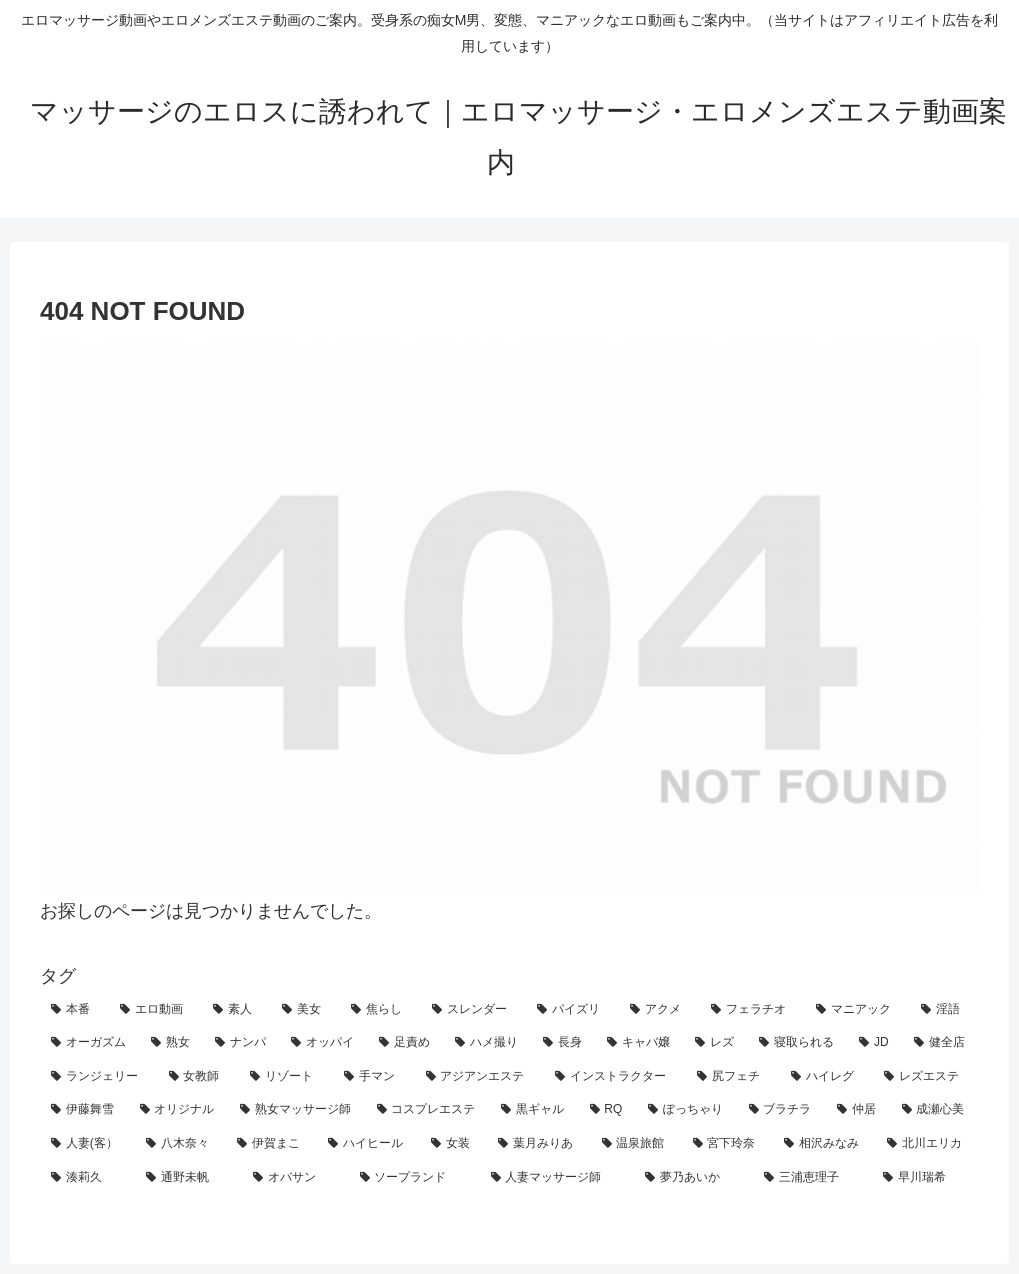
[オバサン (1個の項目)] (295, 1178)
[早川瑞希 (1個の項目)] (925, 1178)
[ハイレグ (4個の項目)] (827, 1077)
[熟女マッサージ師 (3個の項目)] (297, 1110)
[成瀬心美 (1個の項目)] (935, 1110)
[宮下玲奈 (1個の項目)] (727, 1144)
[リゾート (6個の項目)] (286, 1077)
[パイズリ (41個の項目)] (572, 1010)
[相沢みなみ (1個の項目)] (824, 1144)
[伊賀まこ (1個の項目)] (271, 1144)
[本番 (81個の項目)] (74, 1010)
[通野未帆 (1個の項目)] (188, 1178)
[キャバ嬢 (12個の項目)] (640, 1043)
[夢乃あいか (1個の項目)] (693, 1178)
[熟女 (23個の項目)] (172, 1043)
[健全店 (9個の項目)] (941, 1043)
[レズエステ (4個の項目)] (926, 1077)
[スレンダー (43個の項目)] (473, 1010)
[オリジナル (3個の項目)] (179, 1110)
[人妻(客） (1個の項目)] (87, 1144)
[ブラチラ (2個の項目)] (782, 1110)
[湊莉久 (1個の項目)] (87, 1178)
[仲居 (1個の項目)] (858, 1110)
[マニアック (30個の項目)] (857, 1010)
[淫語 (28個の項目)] (944, 1010)
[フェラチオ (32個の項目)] (752, 1010)
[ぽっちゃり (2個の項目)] (687, 1110)
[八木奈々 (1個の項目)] (180, 1144)
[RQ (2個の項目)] (608, 1110)
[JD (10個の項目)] (875, 1043)
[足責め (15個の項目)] (406, 1043)
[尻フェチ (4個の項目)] (733, 1077)
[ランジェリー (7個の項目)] (99, 1077)
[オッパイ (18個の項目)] (324, 1043)
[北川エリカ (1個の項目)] (927, 1144)
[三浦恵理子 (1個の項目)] (812, 1178)
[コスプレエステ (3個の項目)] (428, 1110)
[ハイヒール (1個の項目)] (368, 1144)
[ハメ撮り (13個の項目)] (488, 1043)
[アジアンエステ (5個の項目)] (480, 1077)
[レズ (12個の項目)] (716, 1043)
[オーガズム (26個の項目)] (90, 1043)
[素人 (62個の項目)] (236, 1010)
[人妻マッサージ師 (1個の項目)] (557, 1178)
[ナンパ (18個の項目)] (242, 1043)
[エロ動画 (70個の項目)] (155, 1010)
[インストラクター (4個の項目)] (615, 1077)
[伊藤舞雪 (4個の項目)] (84, 1110)
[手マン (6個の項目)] (374, 1077)
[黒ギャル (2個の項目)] (534, 1110)
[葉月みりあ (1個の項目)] (538, 1144)
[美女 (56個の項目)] (305, 1010)
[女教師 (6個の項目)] (199, 1077)
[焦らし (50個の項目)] (380, 1010)
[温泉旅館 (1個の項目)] (636, 1144)
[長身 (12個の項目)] (564, 1043)
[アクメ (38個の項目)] (659, 1010)
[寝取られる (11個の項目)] (798, 1043)
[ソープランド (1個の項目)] (414, 1178)
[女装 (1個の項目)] (453, 1144)
